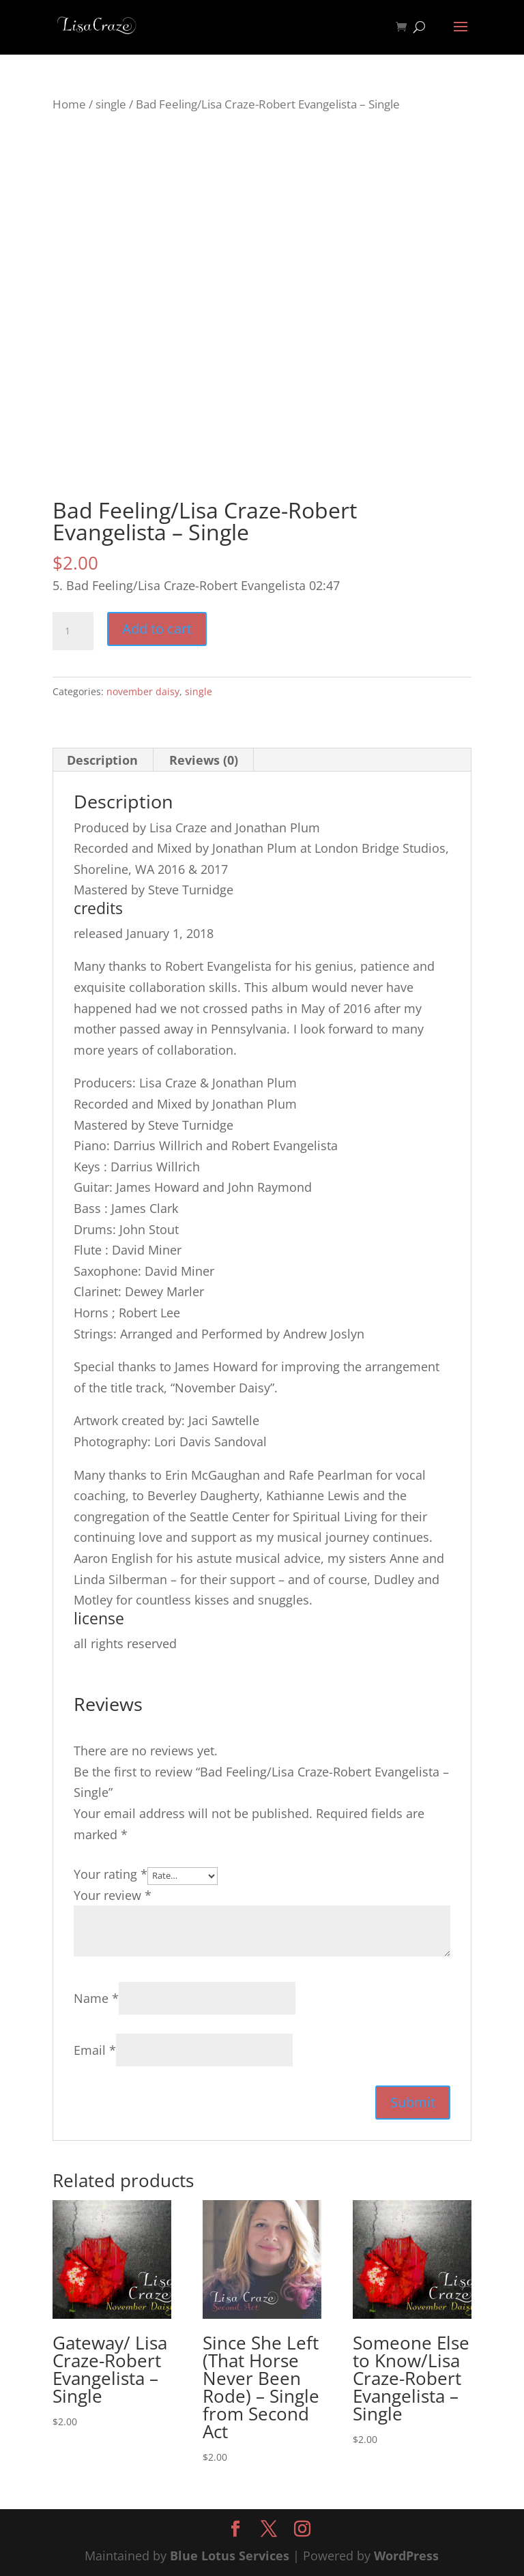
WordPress (406, 2555)
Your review (112, 1895)
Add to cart (157, 628)
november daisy (142, 691)
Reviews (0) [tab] (203, 760)
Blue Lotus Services (229, 2555)
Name (96, 1998)
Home (69, 104)
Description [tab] (102, 760)
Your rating (110, 1874)
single (111, 104)
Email (95, 2050)
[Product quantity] (73, 631)
